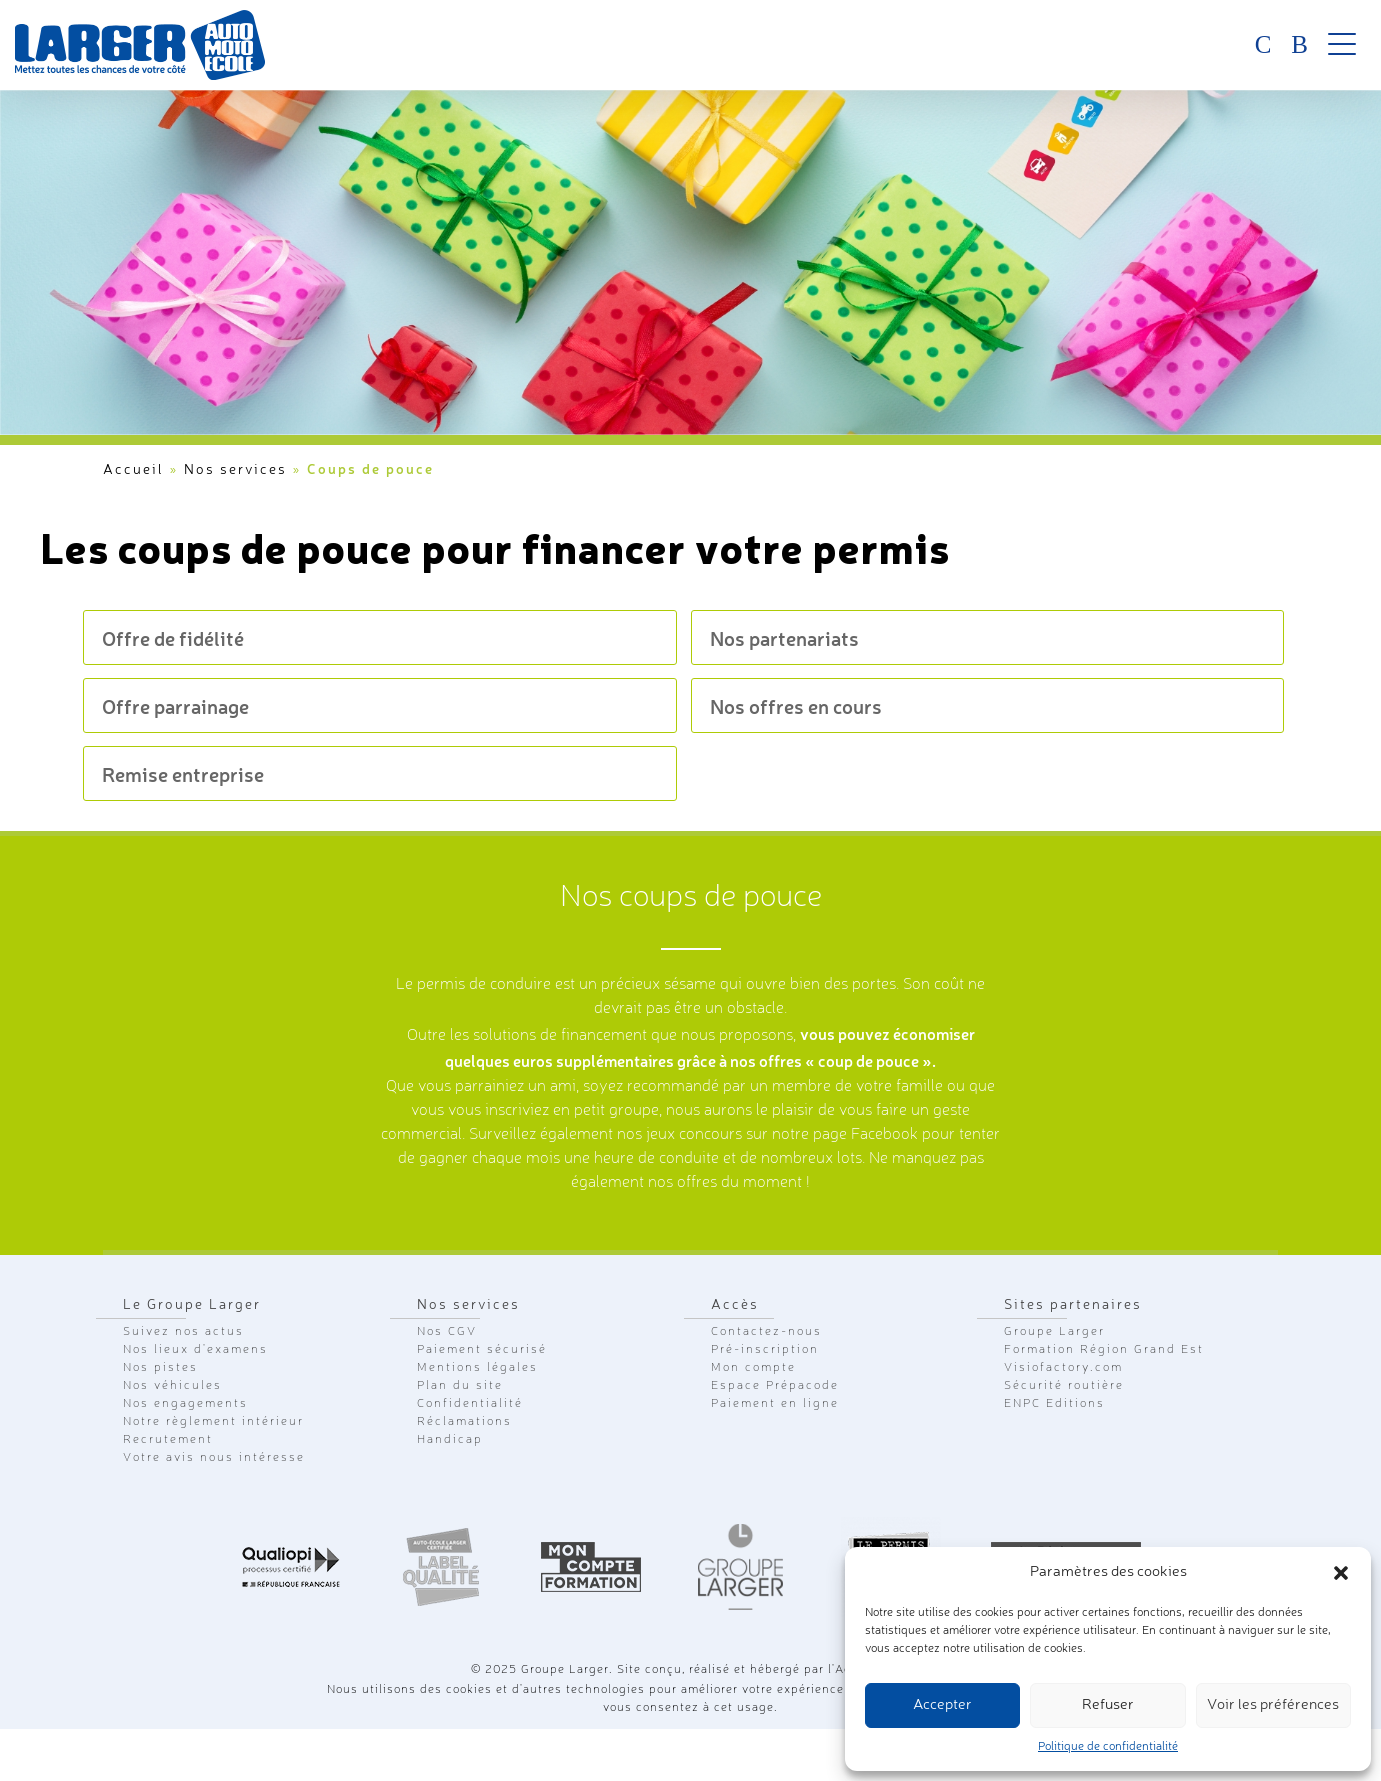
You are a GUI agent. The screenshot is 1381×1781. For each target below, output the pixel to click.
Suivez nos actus (183, 1332)
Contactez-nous (766, 1332)
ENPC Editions (1054, 1404)
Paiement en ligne (775, 1404)
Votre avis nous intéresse (214, 1458)
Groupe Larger (1054, 1332)
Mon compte (753, 1368)
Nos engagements (185, 1404)
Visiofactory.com (1063, 1368)
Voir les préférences (1273, 1705)
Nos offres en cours (796, 705)
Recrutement (168, 1440)
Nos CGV (447, 1332)
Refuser (1108, 1705)
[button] (1341, 1573)
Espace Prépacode (775, 1386)
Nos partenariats (784, 637)
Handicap (450, 1440)
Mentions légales (477, 1368)
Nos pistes (160, 1368)
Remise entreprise (183, 773)
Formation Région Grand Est (1104, 1350)
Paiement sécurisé (482, 1350)
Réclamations (464, 1422)
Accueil (133, 470)
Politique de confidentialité (1108, 1747)
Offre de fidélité (173, 637)
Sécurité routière (1064, 1386)
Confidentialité (470, 1404)
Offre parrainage (175, 705)
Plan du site (460, 1386)
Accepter (942, 1705)
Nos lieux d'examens (195, 1350)
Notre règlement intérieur (213, 1422)
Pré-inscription (765, 1350)
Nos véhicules (172, 1386)
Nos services (235, 470)
